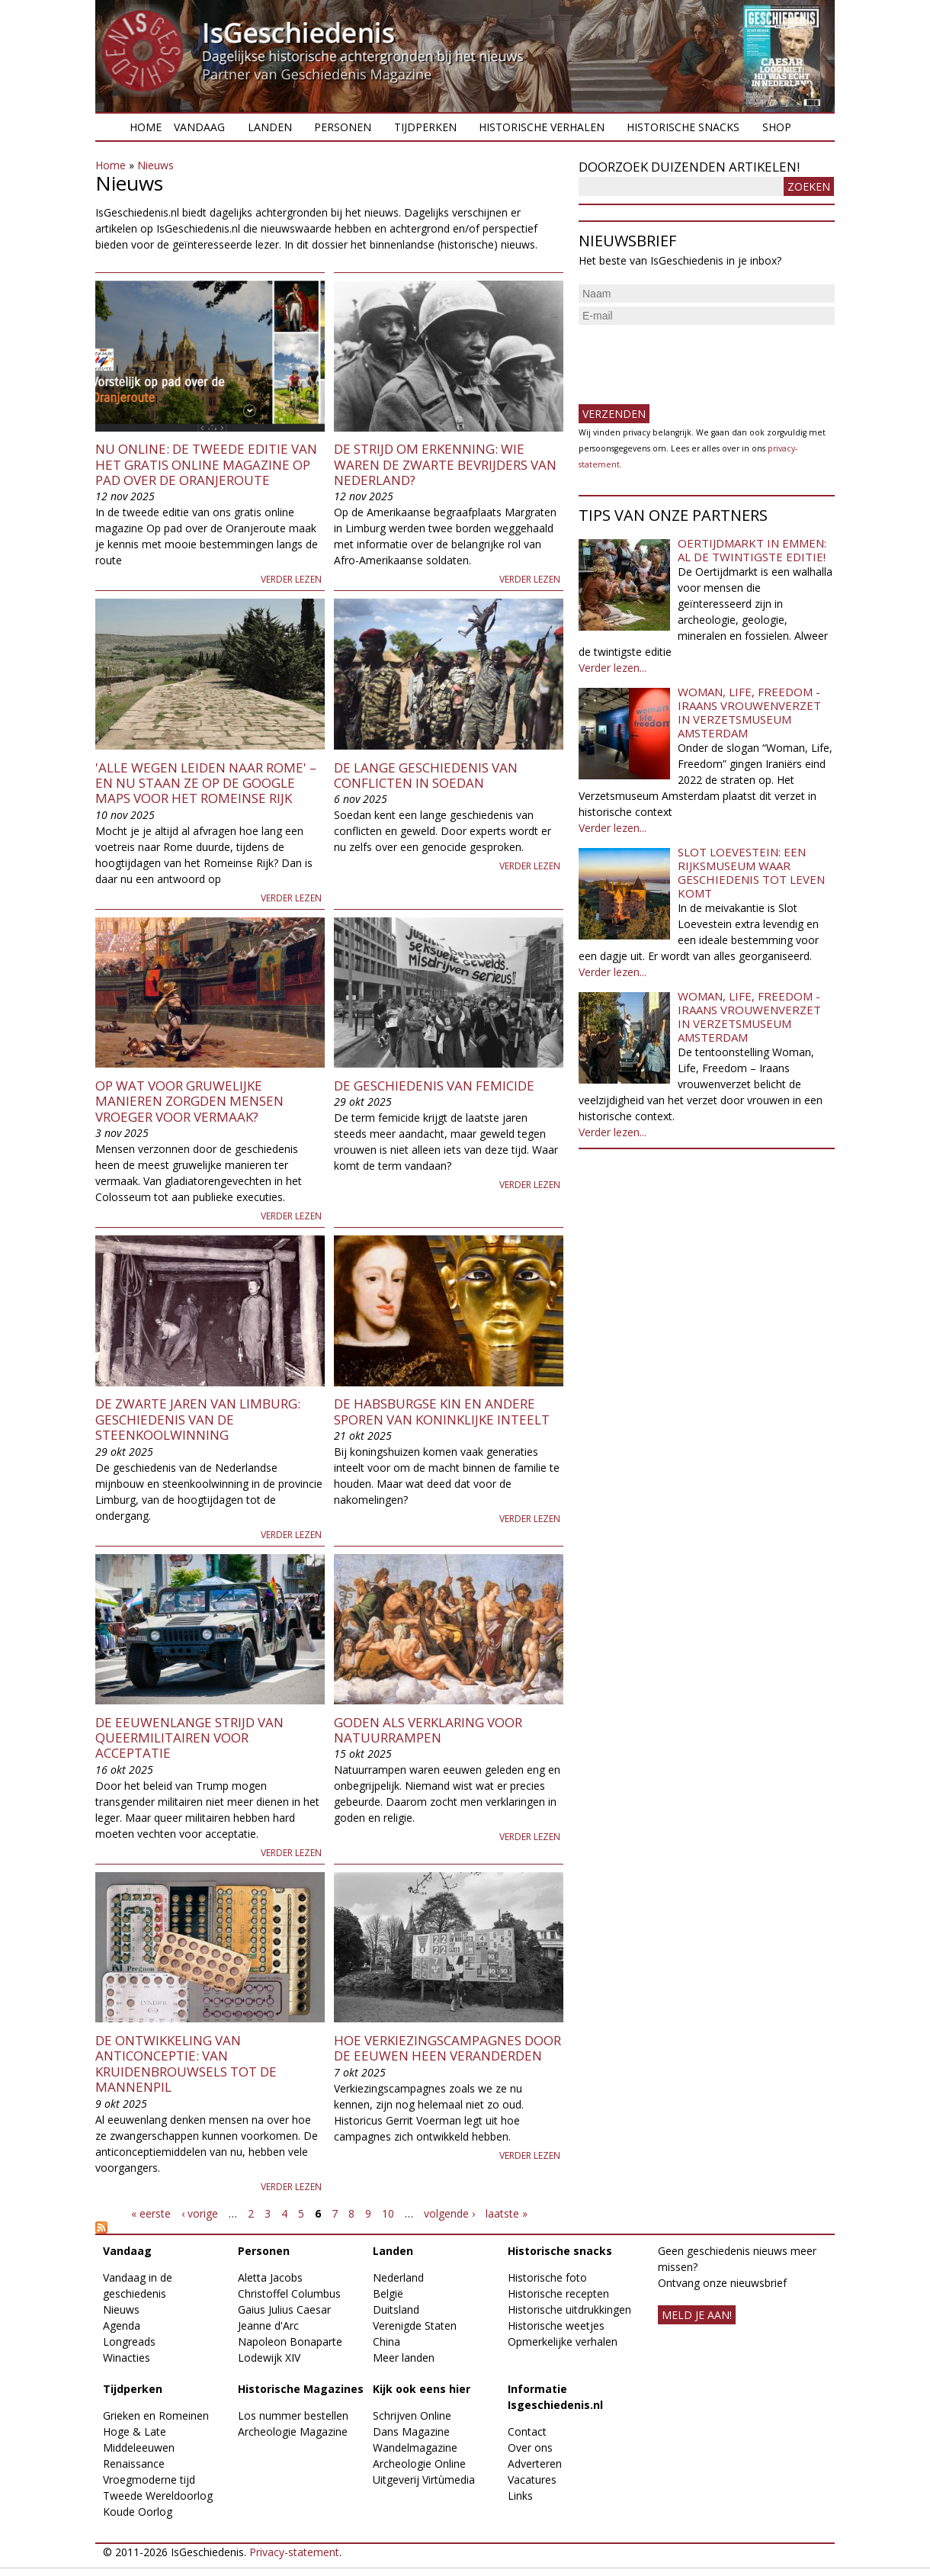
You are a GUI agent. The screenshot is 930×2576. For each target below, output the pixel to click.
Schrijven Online (412, 2415)
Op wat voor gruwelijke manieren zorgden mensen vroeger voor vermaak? (189, 1101)
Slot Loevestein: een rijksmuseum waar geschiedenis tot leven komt (751, 872)
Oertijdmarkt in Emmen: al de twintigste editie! (752, 549)
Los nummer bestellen (293, 2415)
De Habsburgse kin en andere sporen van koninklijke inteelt (442, 1411)
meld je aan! (697, 2315)
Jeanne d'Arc (268, 2325)
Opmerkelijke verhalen (562, 2341)
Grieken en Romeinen (156, 2415)
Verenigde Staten (415, 2325)
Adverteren (535, 2463)
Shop (776, 127)
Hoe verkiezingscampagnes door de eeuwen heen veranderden (447, 2048)
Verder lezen (291, 579)
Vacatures (532, 2479)
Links (520, 2495)
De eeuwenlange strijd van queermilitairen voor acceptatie (189, 1738)
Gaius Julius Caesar (284, 2309)
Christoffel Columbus (289, 2293)
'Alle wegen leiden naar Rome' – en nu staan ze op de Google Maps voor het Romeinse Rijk (205, 783)
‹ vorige (199, 2213)
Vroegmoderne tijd (149, 2479)
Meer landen (404, 2357)
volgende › (449, 2213)
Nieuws (155, 165)
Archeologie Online (419, 2463)
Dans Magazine (411, 2431)
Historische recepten (558, 2293)
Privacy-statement (294, 2552)
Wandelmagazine (415, 2447)
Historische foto (547, 2277)
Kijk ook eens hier (421, 2389)
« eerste (151, 2213)
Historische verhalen (541, 127)
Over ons (530, 2447)
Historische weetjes (556, 2325)
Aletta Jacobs (270, 2277)
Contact (527, 2431)
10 (388, 2213)
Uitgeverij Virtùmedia (424, 2479)
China (386, 2341)
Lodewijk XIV (269, 2357)
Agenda (121, 2325)
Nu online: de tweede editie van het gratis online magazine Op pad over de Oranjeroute (206, 464)
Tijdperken (425, 127)
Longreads (129, 2341)
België (388, 2293)
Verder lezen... (612, 667)
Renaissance (134, 2463)
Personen (342, 127)
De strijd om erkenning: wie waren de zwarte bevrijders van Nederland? (445, 464)
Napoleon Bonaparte (290, 2341)
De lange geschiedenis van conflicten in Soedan (426, 775)
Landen (270, 127)
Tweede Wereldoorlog (158, 2495)
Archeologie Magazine (293, 2431)
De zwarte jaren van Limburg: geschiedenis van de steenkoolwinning (197, 1419)
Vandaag (199, 127)
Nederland (398, 2277)
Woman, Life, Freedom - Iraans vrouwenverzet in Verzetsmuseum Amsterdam (749, 712)
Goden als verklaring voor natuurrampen (428, 1730)
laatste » (507, 2213)
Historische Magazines (301, 2389)
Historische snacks (683, 127)
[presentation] (694, 358)
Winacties (126, 2357)
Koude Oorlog (137, 2511)
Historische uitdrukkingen (569, 2309)
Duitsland (396, 2309)
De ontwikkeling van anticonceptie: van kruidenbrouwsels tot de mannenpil (186, 2064)
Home (146, 127)
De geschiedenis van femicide (434, 1085)
